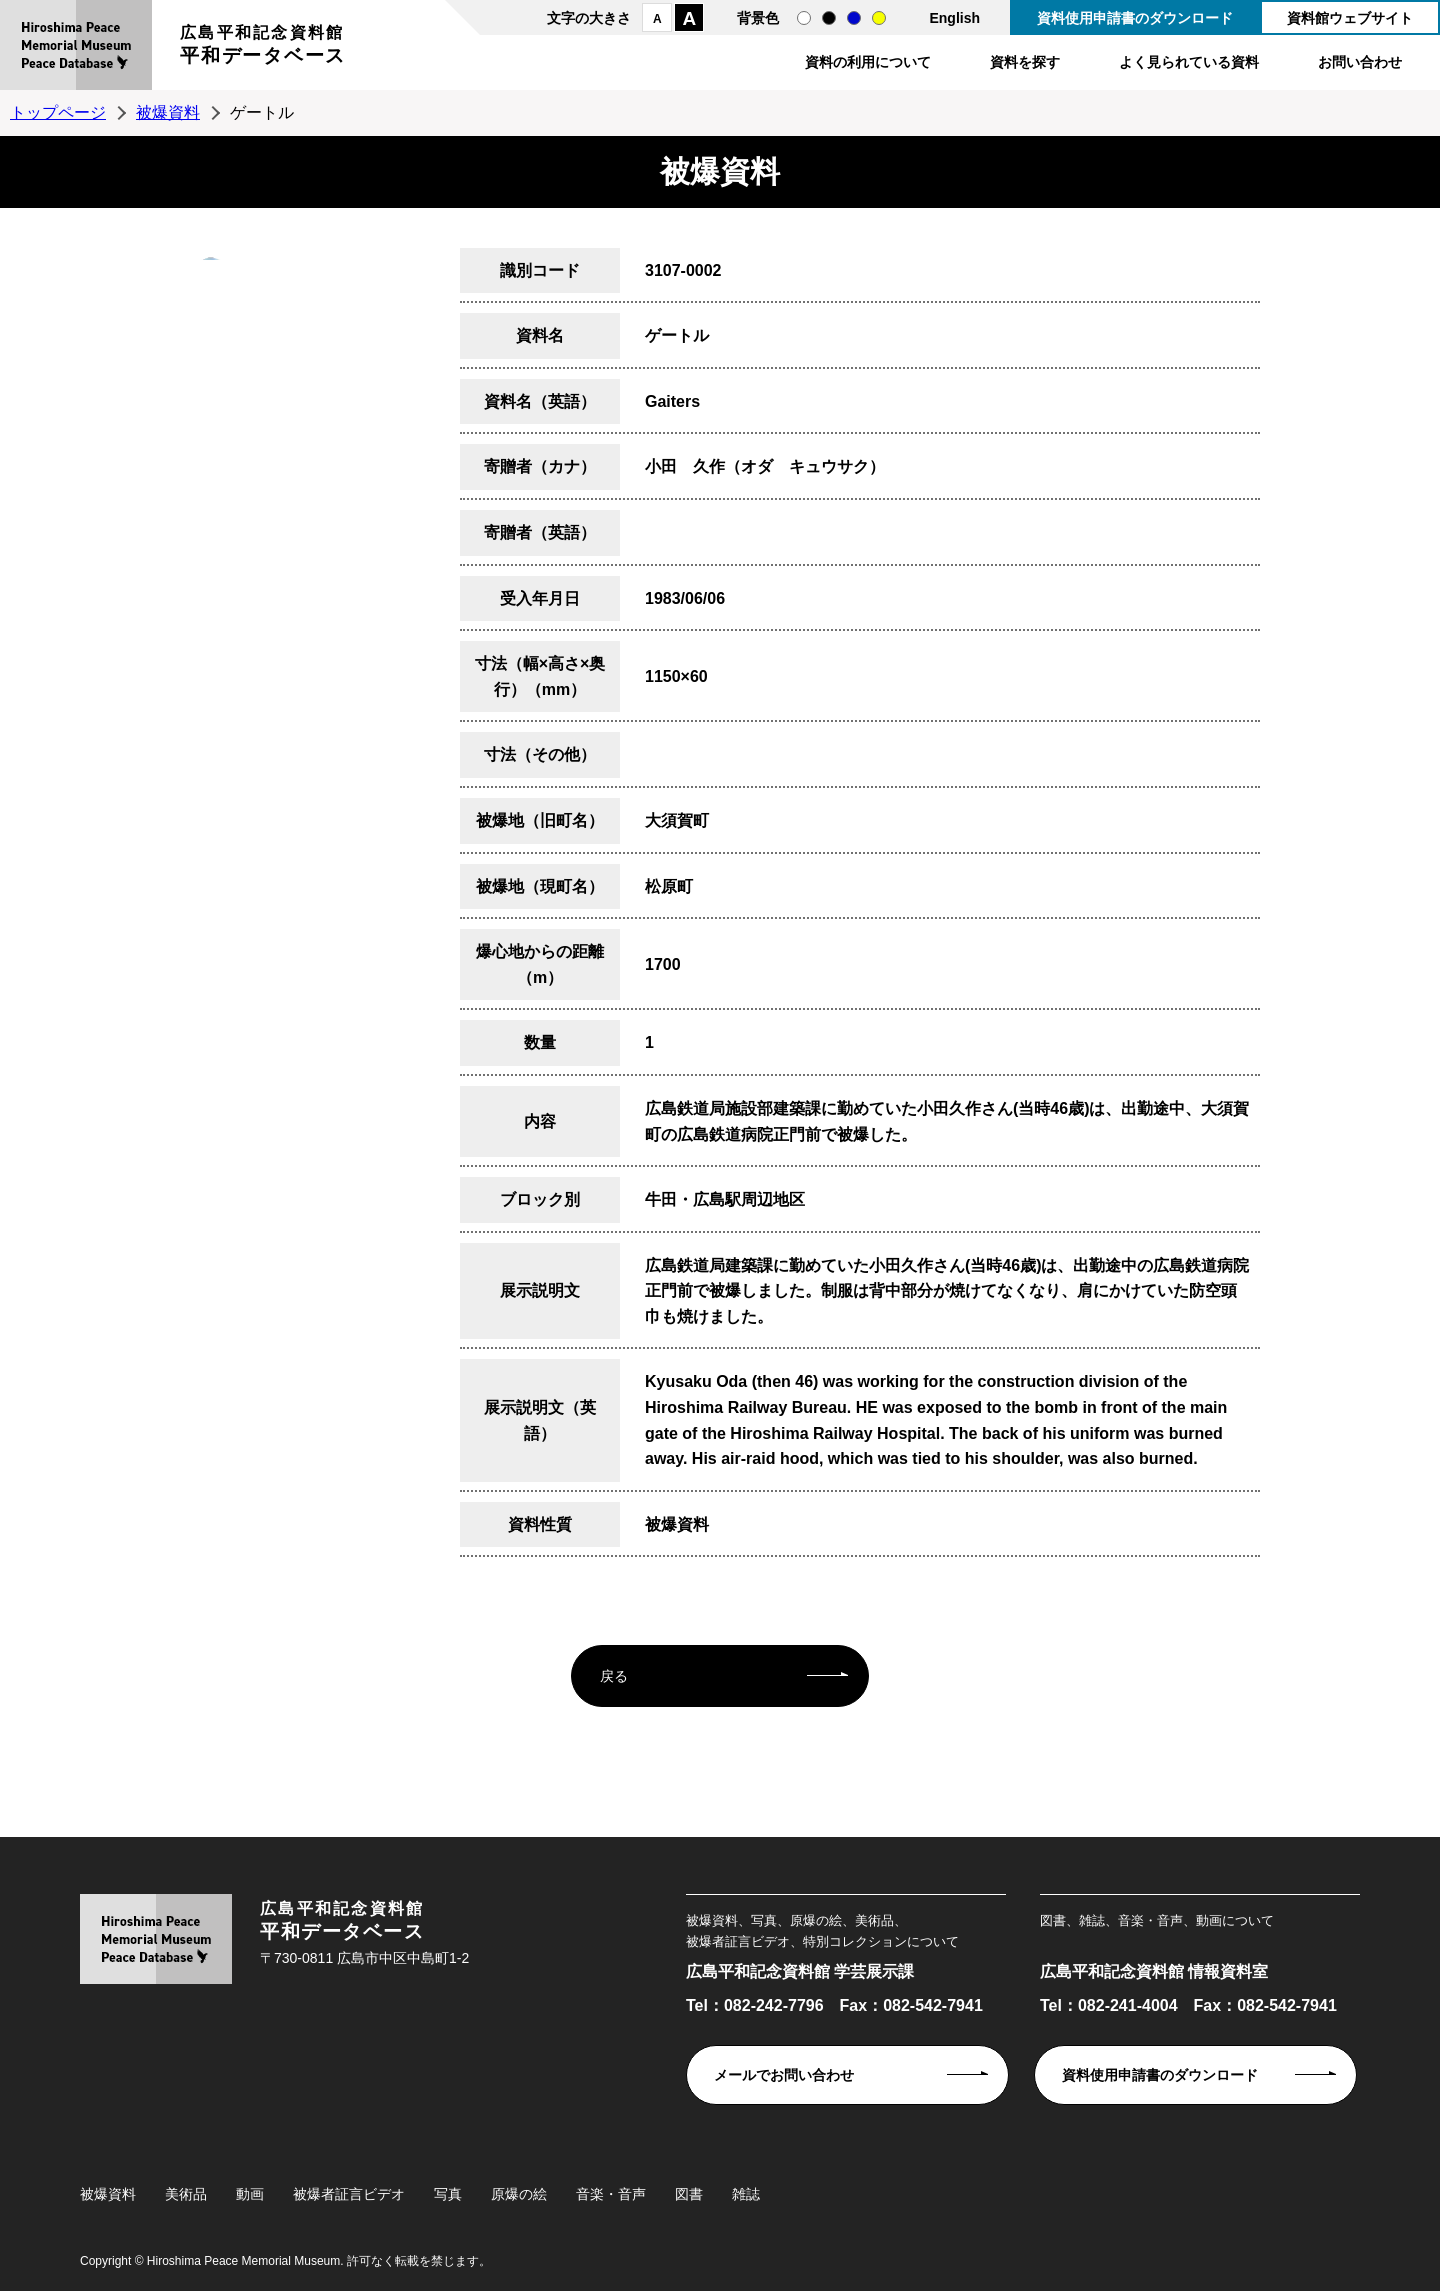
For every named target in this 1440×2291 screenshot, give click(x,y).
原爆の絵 (519, 2194)
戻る (614, 1676)
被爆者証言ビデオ (349, 2194)
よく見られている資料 (1189, 62)
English (954, 18)
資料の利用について (868, 62)
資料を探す (1025, 62)
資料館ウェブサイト (1350, 18)
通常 (804, 18)
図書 (689, 2194)
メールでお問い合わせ (784, 2075)
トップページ (58, 112)
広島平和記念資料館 (263, 47)
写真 (448, 2194)
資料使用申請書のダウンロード (1135, 18)
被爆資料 (168, 112)
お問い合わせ (1360, 62)
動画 (250, 2194)
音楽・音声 (611, 2194)
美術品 (186, 2194)
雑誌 (746, 2194)
